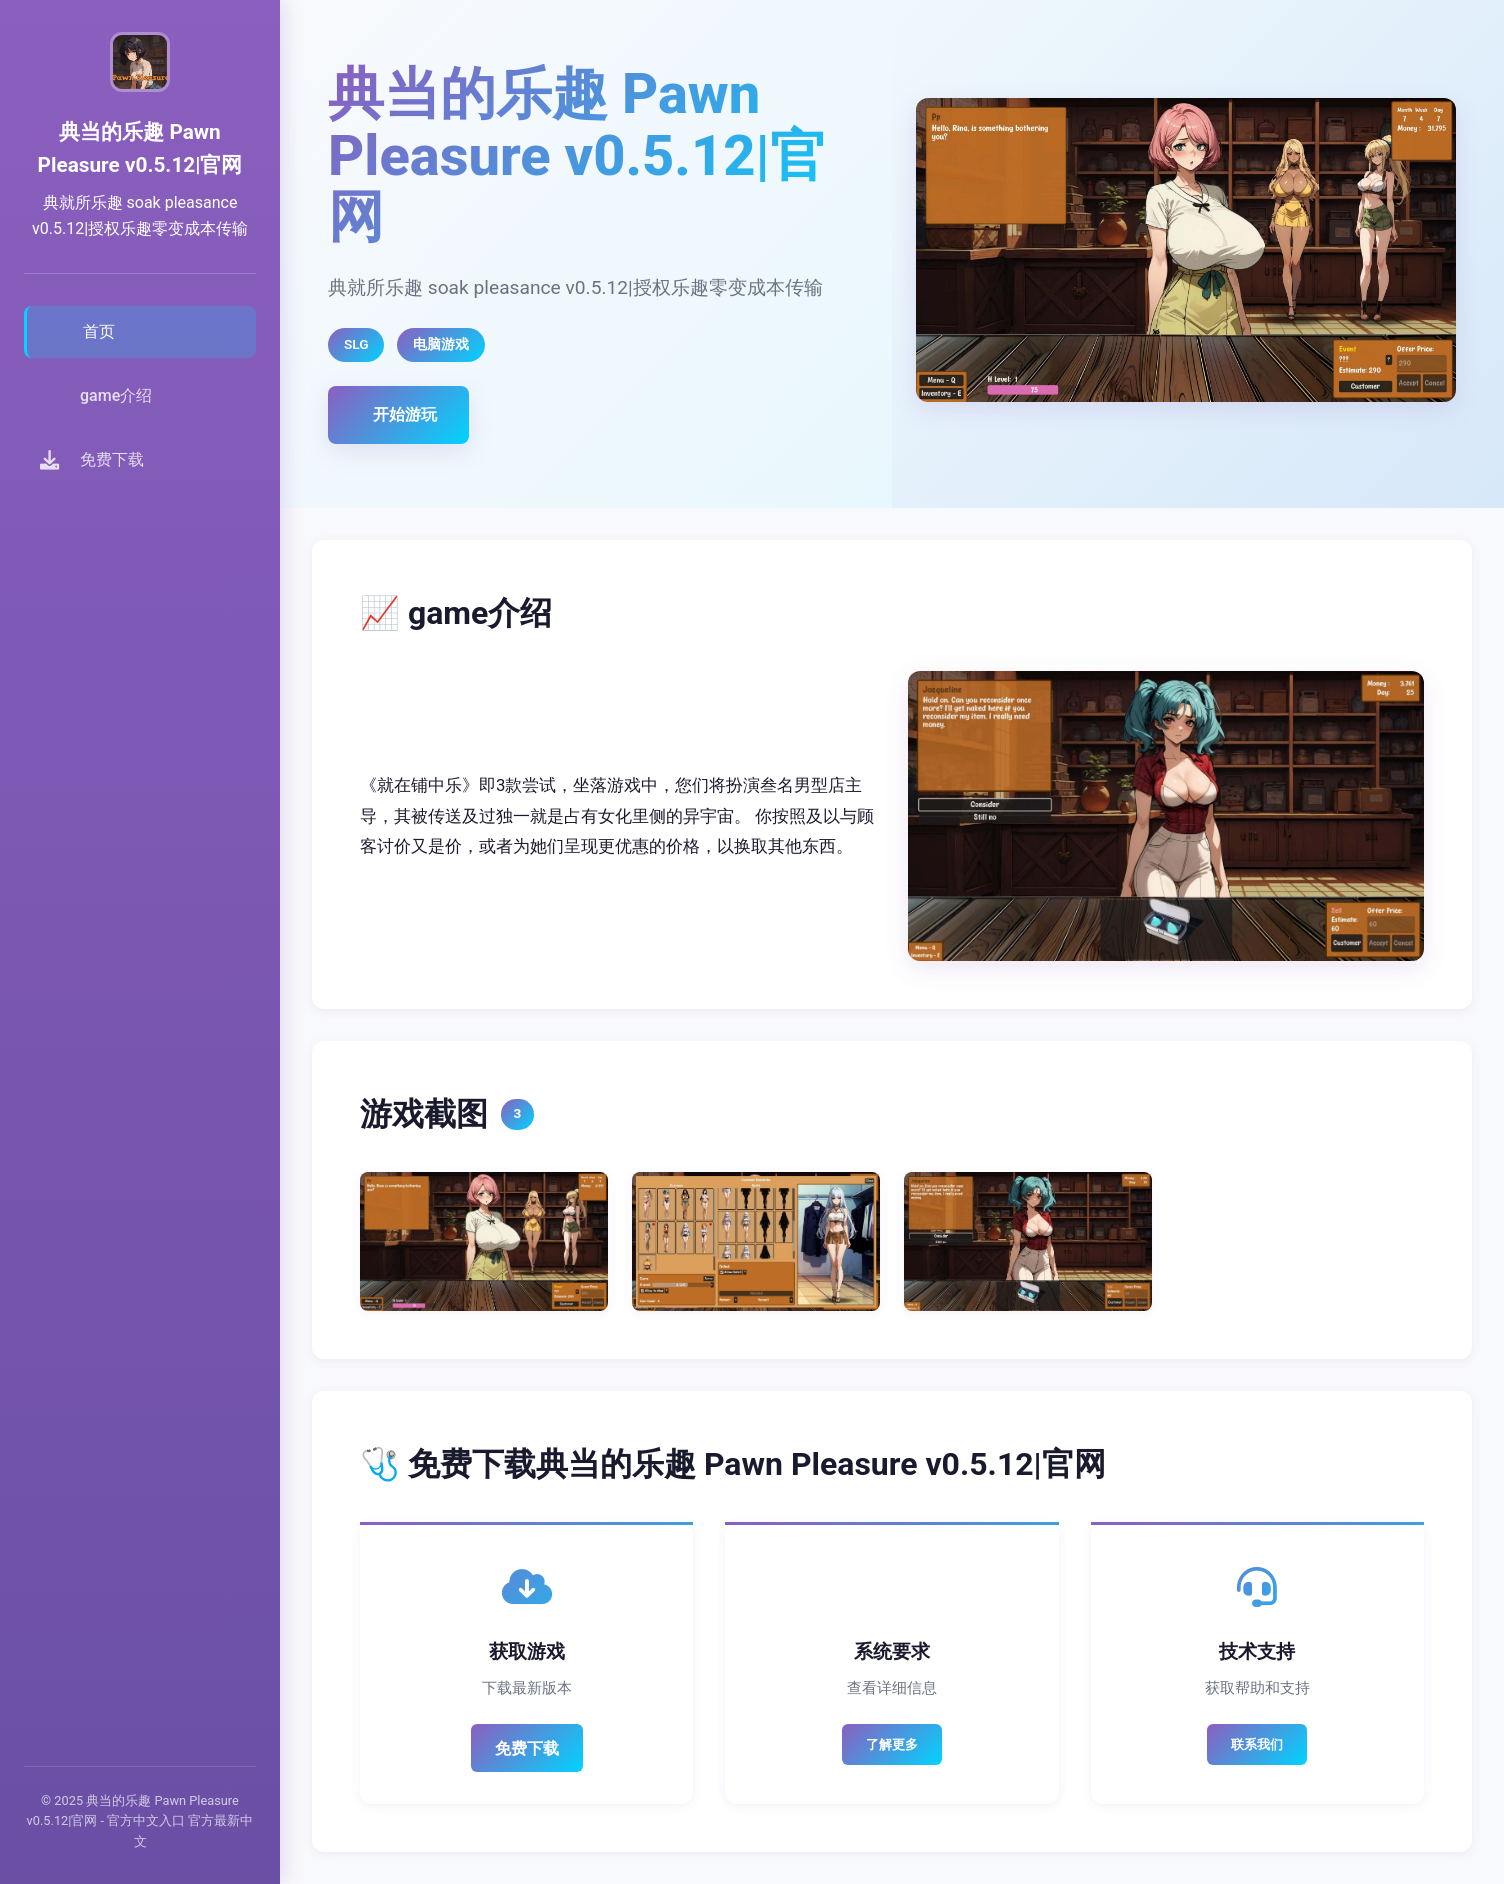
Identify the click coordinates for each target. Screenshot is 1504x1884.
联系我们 (1257, 1744)
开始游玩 (405, 414)
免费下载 (527, 1748)
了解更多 (892, 1744)
